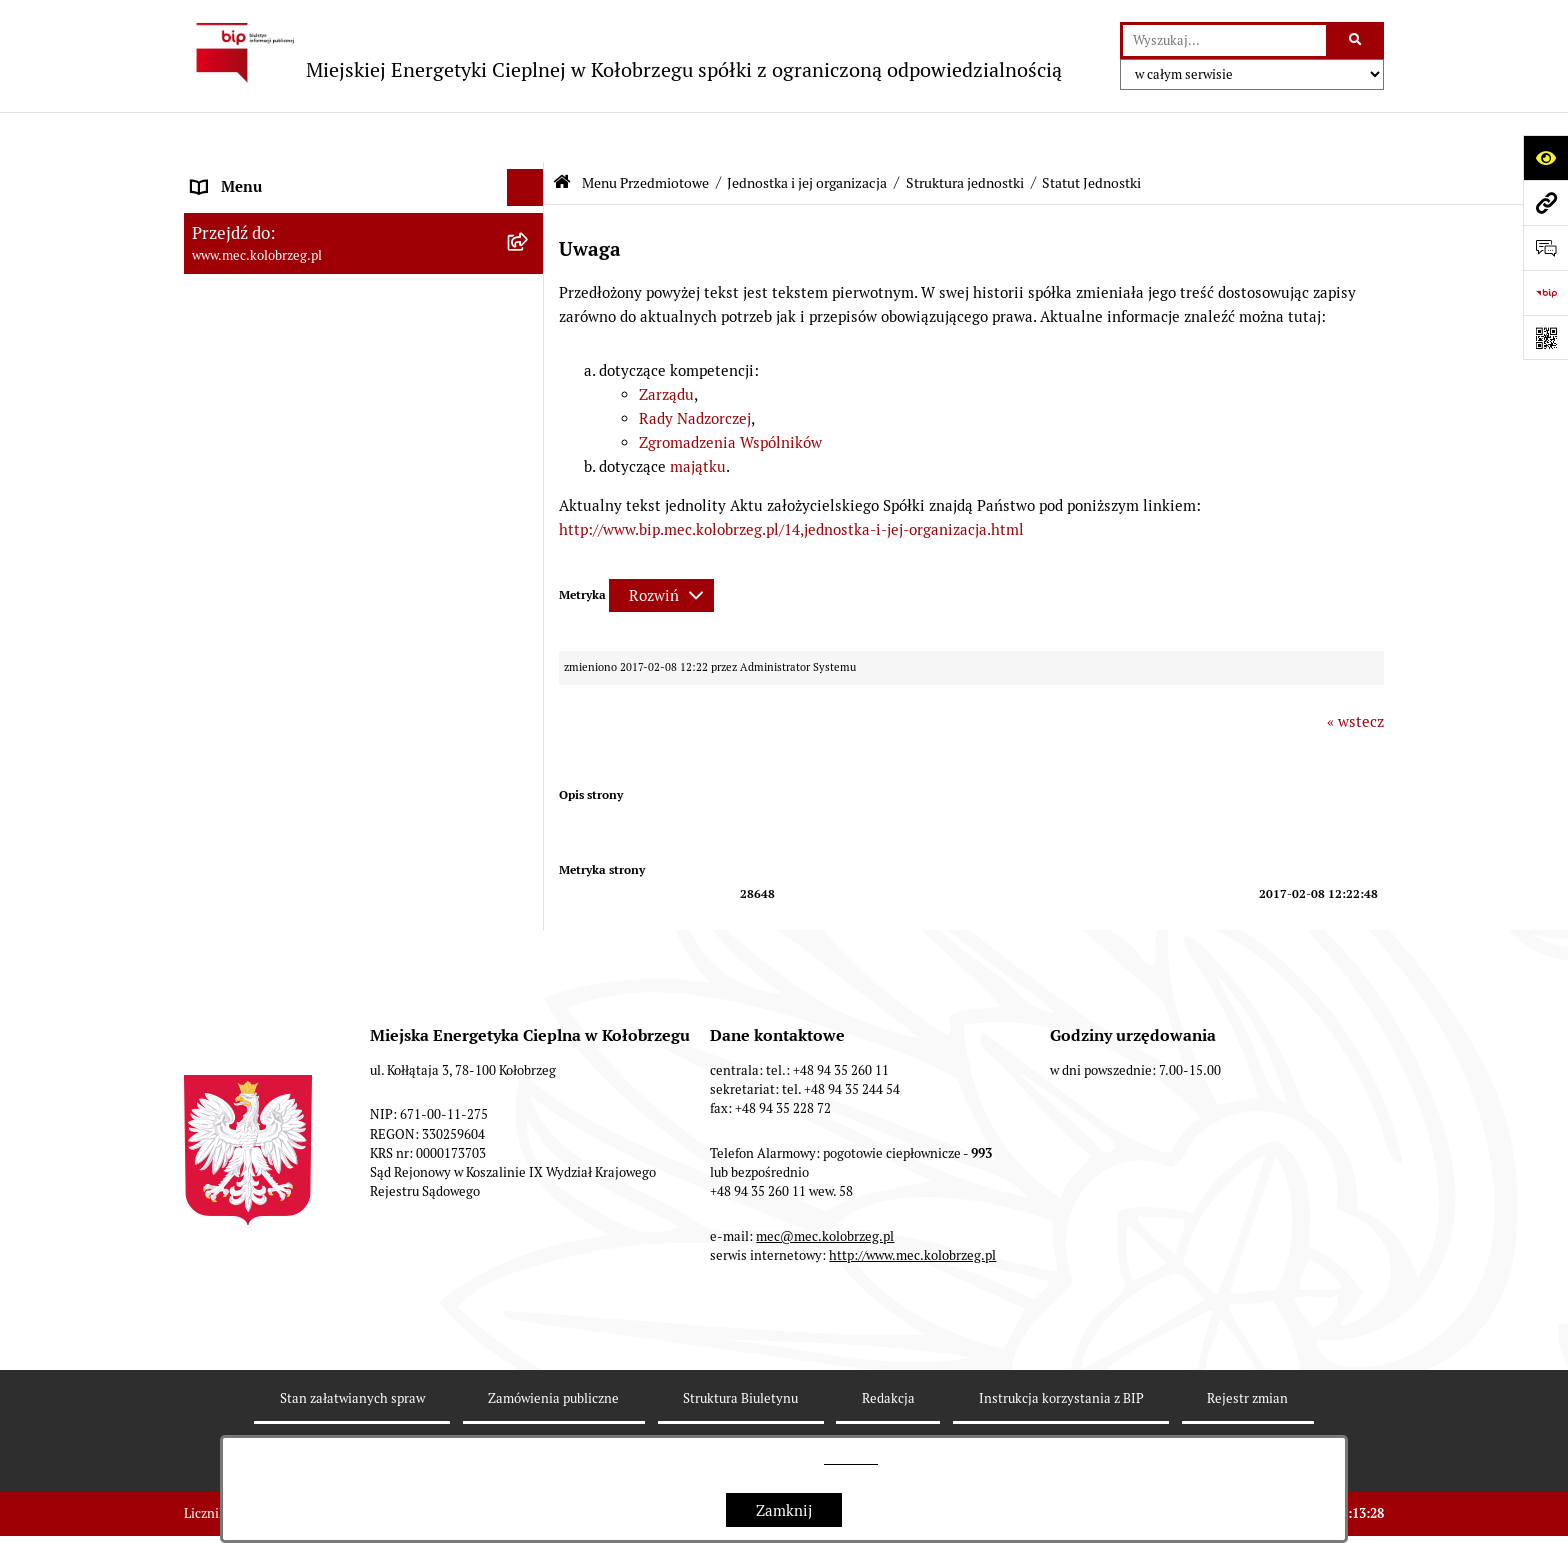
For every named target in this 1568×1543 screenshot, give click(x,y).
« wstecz (1355, 671)
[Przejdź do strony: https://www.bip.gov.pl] (1545, 292)
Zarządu (666, 344)
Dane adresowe (244, 1063)
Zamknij (784, 1510)
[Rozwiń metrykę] (661, 545)
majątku (696, 416)
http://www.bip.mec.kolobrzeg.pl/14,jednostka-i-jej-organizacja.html (791, 479)
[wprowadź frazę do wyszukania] (1224, 41)
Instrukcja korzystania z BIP (287, 1101)
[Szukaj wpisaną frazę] (1356, 41)
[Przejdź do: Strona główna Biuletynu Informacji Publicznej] (562, 132)
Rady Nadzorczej (695, 368)
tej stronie (851, 1459)
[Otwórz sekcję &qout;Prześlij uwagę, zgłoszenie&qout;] (1545, 247)
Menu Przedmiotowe (645, 133)
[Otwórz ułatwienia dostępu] (1545, 157)
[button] (529, 175)
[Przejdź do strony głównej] (623, 52)
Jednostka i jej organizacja (807, 133)
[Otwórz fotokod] (1545, 337)
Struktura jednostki (965, 133)
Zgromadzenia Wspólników (730, 392)
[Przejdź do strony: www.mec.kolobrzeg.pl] (1545, 202)
